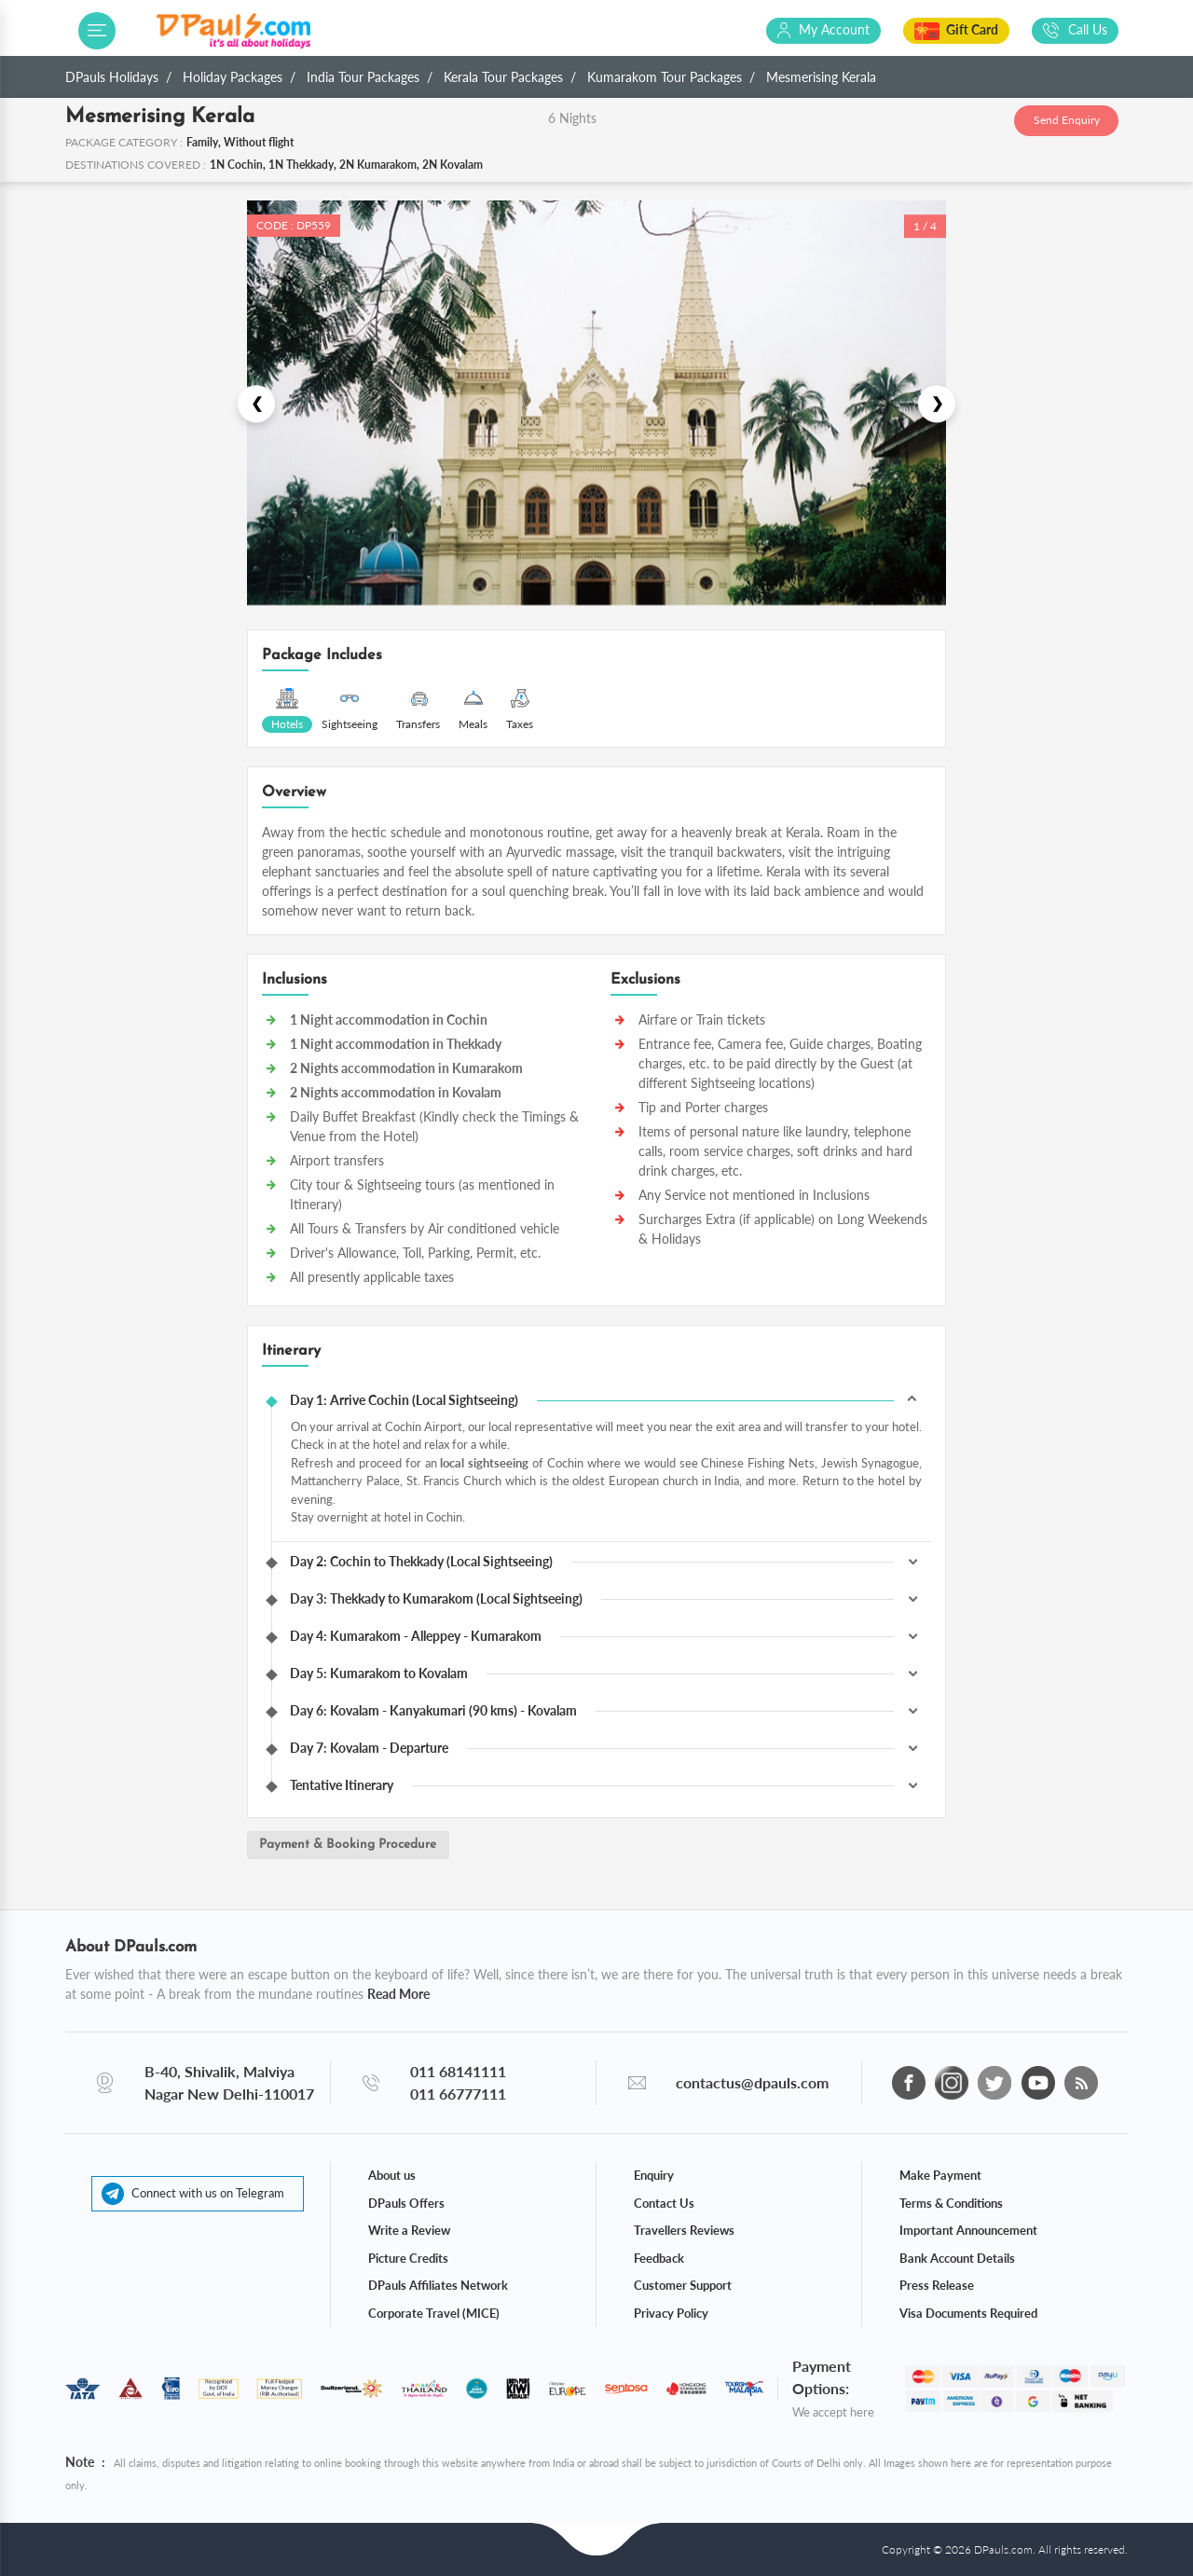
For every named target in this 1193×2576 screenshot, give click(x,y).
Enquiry (654, 2174)
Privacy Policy (671, 2312)
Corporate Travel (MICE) (434, 2312)
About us (392, 2174)
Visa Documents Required (968, 2312)
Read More (398, 1993)
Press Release (936, 2284)
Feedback (659, 2257)
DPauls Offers (406, 2202)
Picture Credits (408, 2257)
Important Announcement (968, 2229)
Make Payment (940, 2174)
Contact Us (664, 2202)
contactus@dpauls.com (752, 2081)
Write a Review (409, 2229)
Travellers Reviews (684, 2229)
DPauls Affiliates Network (438, 2284)
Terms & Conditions (951, 2202)
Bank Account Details (957, 2257)
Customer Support (683, 2284)
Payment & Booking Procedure (350, 1846)
